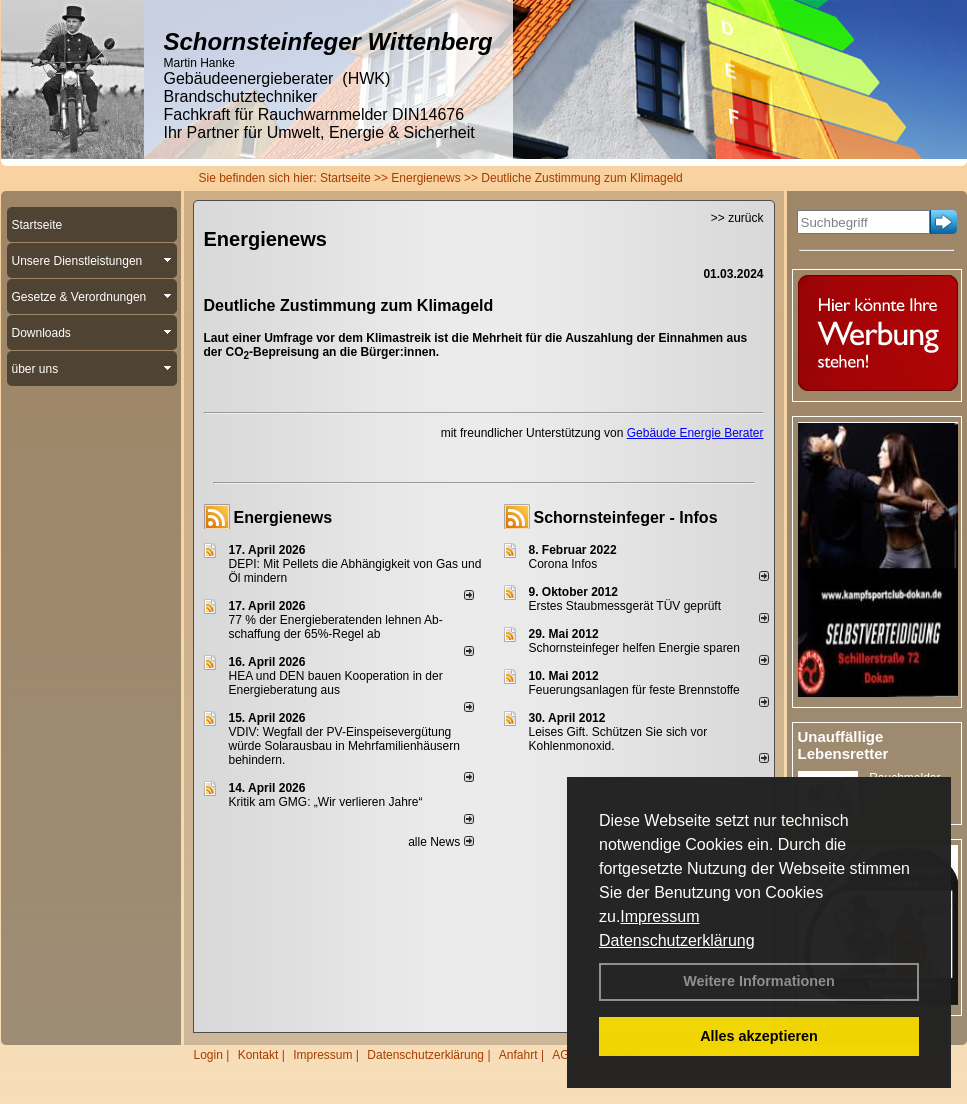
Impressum (659, 916)
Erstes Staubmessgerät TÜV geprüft (625, 606)
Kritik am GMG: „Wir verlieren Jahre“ (326, 802)
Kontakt (258, 1055)
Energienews (283, 517)
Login (208, 1055)
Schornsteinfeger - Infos (626, 517)
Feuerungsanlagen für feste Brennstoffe (634, 690)
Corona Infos (563, 564)
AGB (564, 1055)
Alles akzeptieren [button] (759, 1036)
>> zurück (737, 218)
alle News (440, 842)
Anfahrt (518, 1055)
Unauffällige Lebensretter (843, 745)
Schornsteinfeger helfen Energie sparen (634, 648)
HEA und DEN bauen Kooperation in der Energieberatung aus (336, 683)
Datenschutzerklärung (677, 940)
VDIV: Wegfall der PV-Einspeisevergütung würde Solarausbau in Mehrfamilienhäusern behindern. (344, 746)
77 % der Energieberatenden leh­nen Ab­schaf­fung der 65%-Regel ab (336, 627)
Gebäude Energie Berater (695, 433)
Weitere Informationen (759, 981)
